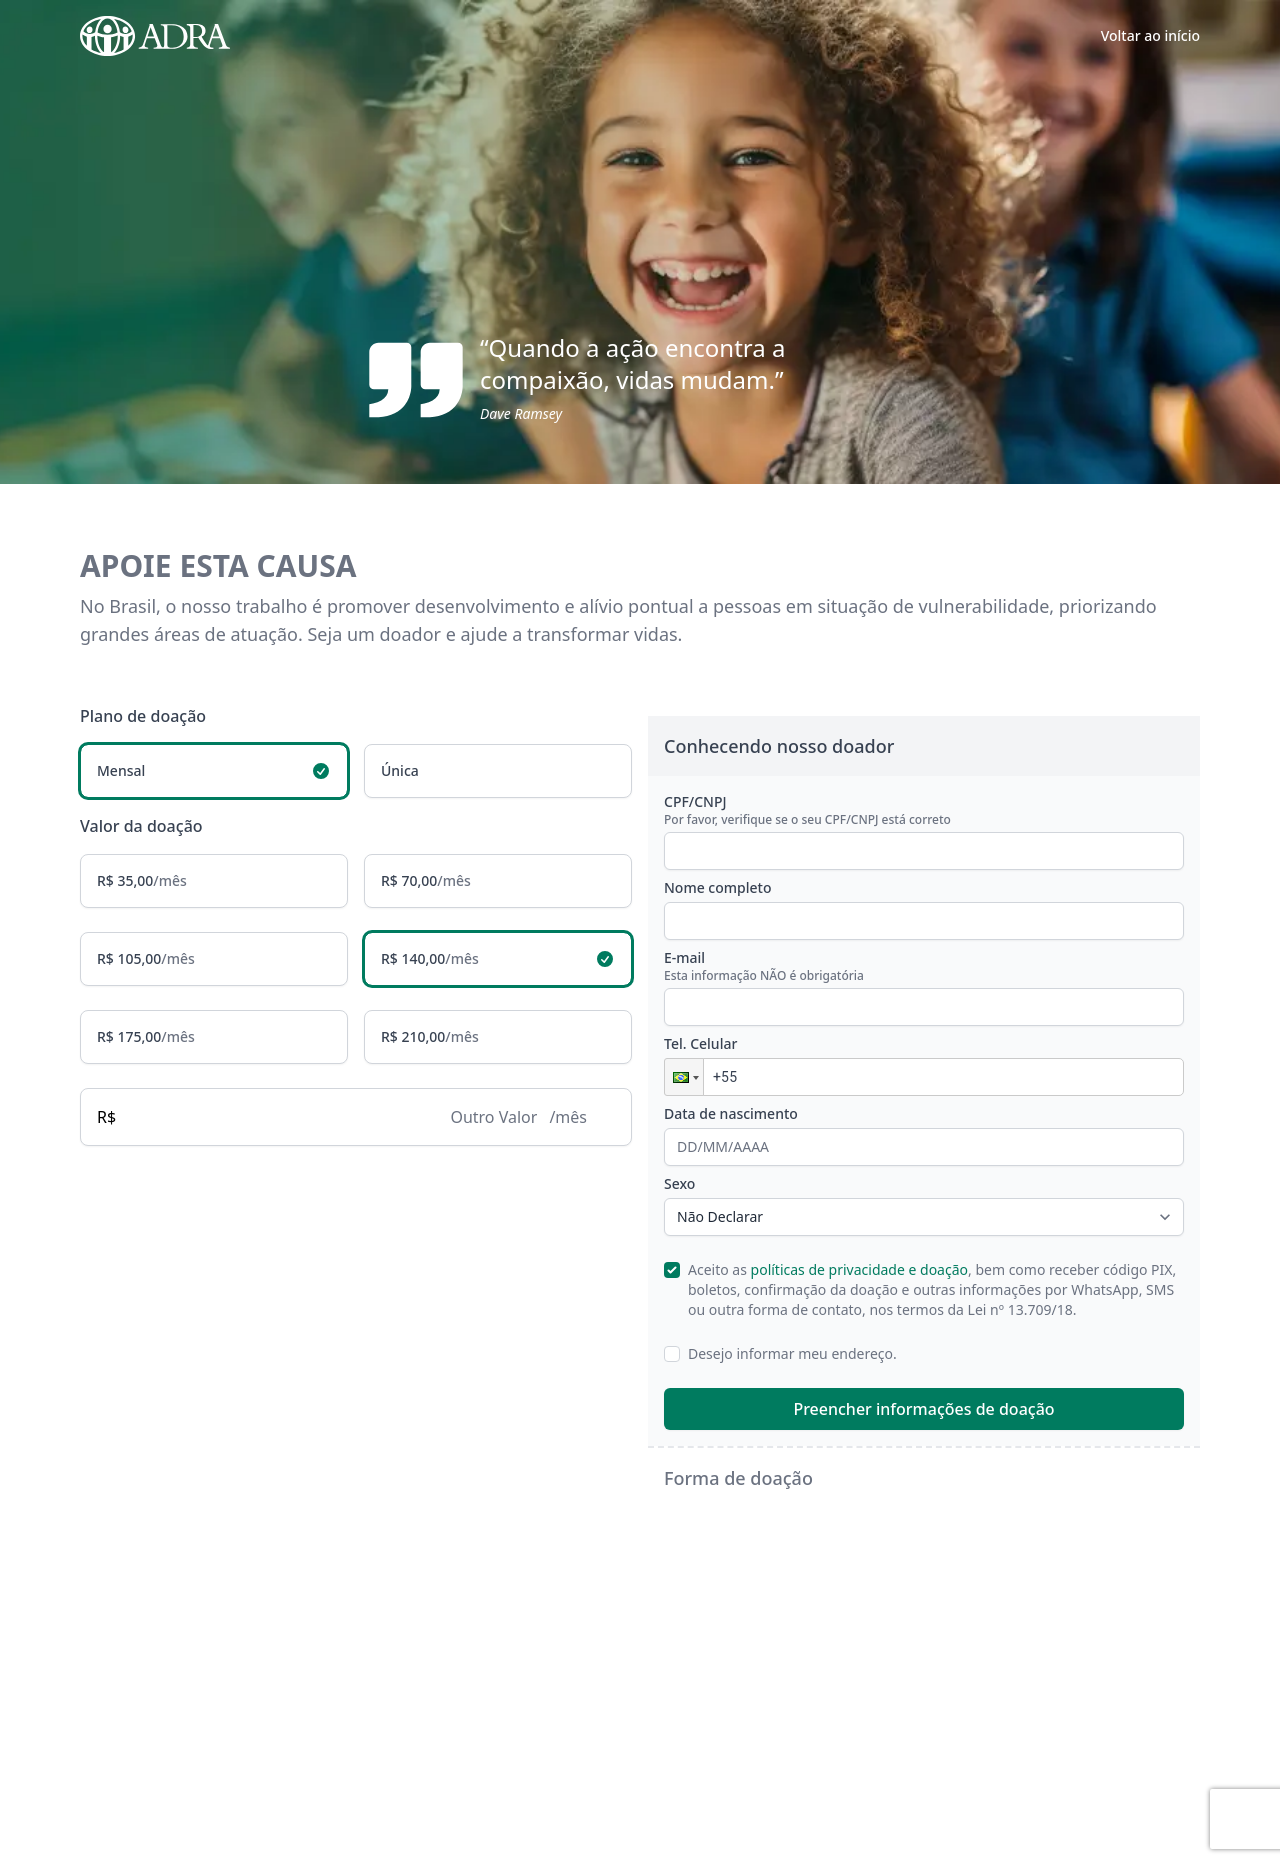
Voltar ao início (1150, 35)
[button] (684, 1078)
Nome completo (717, 888)
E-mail (924, 967)
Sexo (679, 1184)
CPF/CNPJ (924, 811)
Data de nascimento (731, 1114)
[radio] (214, 772)
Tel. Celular (700, 1044)
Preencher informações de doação (923, 1410)
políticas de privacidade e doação (859, 1270)
